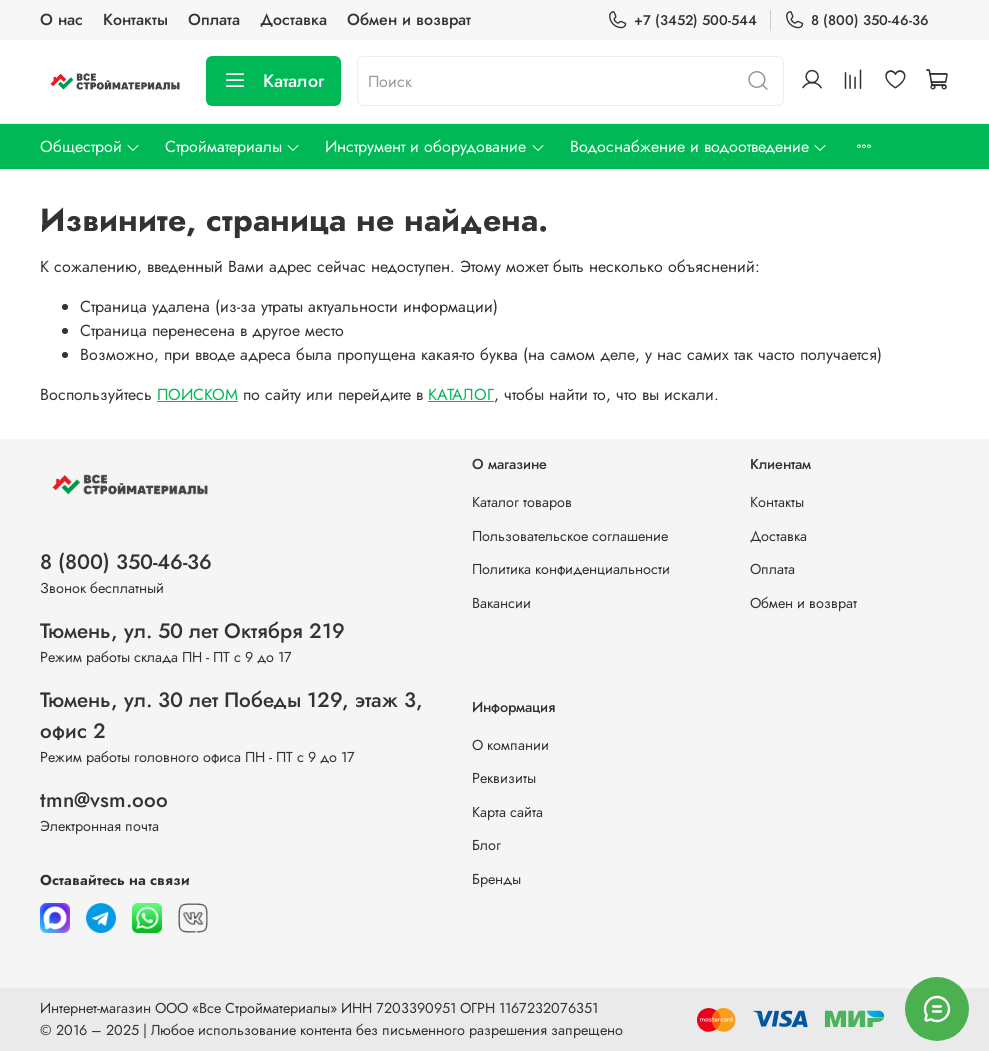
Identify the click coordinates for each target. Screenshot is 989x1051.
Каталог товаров (522, 502)
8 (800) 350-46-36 (856, 20)
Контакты (135, 19)
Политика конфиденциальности (571, 569)
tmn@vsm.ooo (104, 800)
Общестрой (90, 146)
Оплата (214, 19)
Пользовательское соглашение (570, 536)
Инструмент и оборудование (435, 146)
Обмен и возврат (409, 19)
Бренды (496, 879)
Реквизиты (504, 778)
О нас (61, 19)
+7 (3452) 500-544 (682, 20)
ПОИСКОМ (197, 394)
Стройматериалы (233, 146)
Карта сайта (507, 812)
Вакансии (501, 603)
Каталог (273, 81)
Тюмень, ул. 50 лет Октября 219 (192, 631)
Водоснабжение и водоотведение (699, 146)
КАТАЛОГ (461, 394)
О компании (510, 745)
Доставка (293, 19)
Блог (486, 845)
